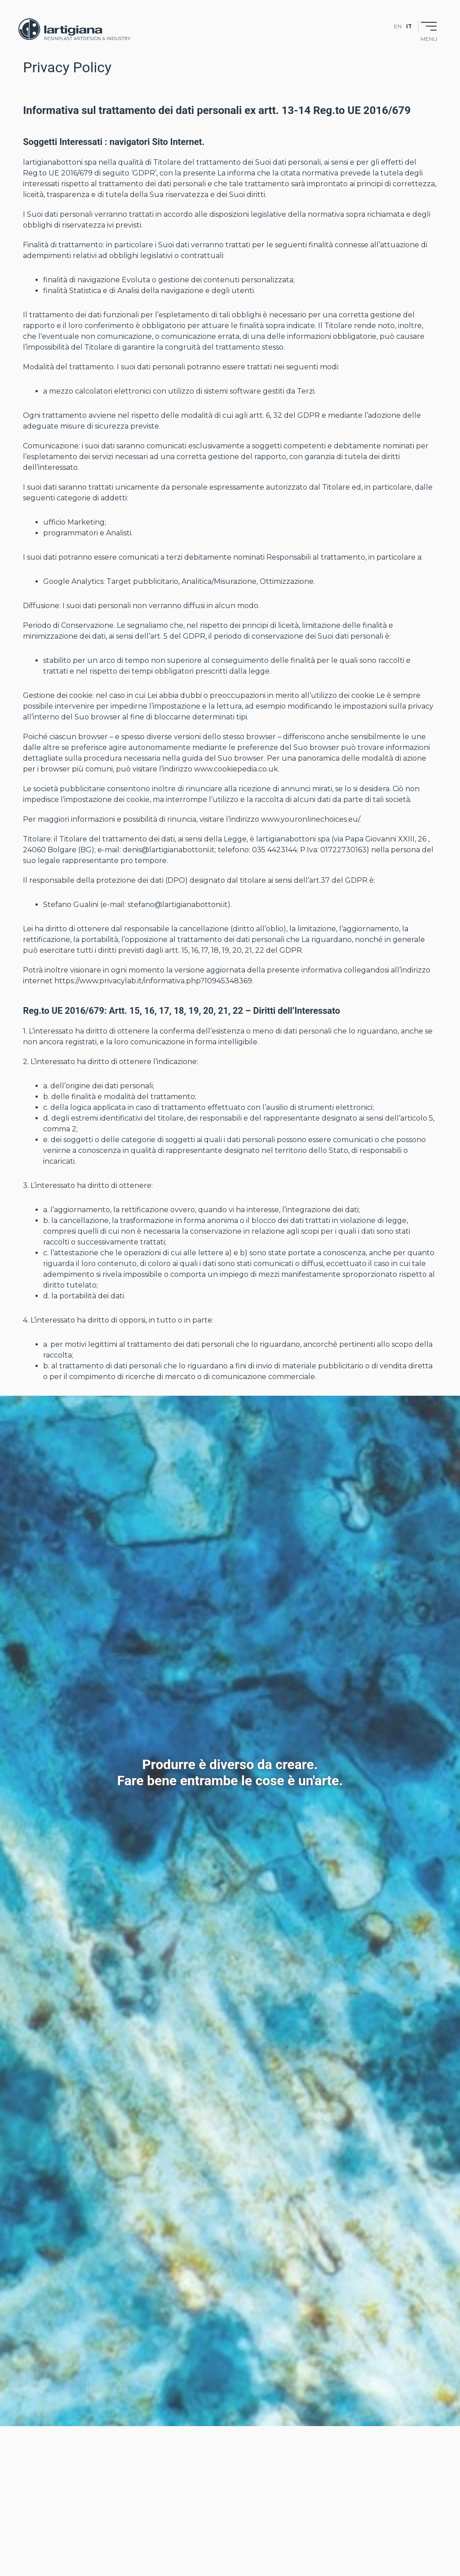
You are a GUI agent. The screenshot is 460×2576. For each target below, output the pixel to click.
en (398, 26)
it (409, 26)
